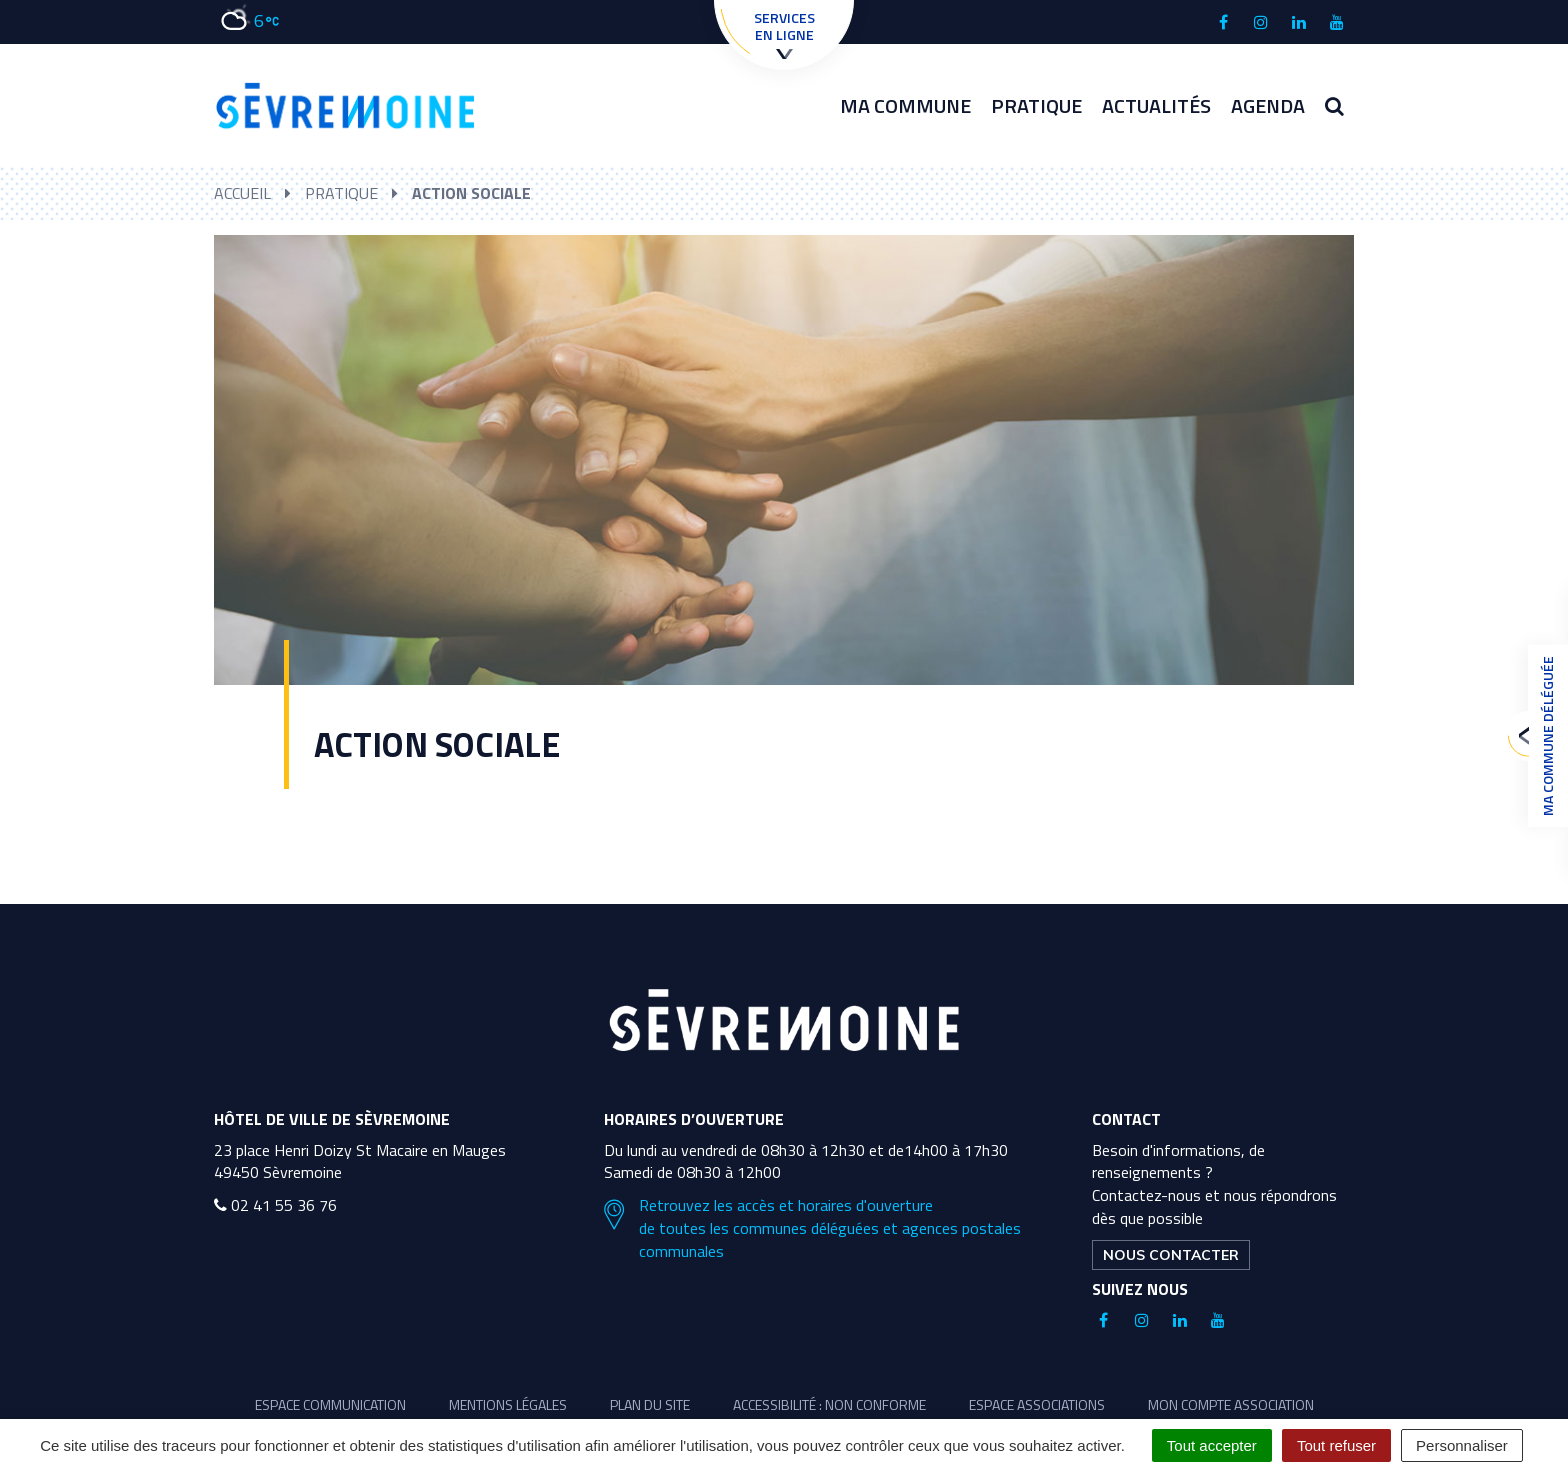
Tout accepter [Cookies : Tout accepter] (1212, 1445)
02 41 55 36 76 (275, 1205)
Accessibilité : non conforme (829, 1404)
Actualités (1156, 105)
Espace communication (330, 1404)
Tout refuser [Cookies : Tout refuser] (1336, 1445)
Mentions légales (508, 1404)
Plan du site (650, 1404)
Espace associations (1037, 1404)
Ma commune (905, 105)
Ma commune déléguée (1543, 736)
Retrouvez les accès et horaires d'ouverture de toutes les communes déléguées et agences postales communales (812, 1228)
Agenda (1268, 105)
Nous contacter (1171, 1255)
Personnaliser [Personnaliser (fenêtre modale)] (1462, 1445)
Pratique (1036, 105)
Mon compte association (1231, 1404)
